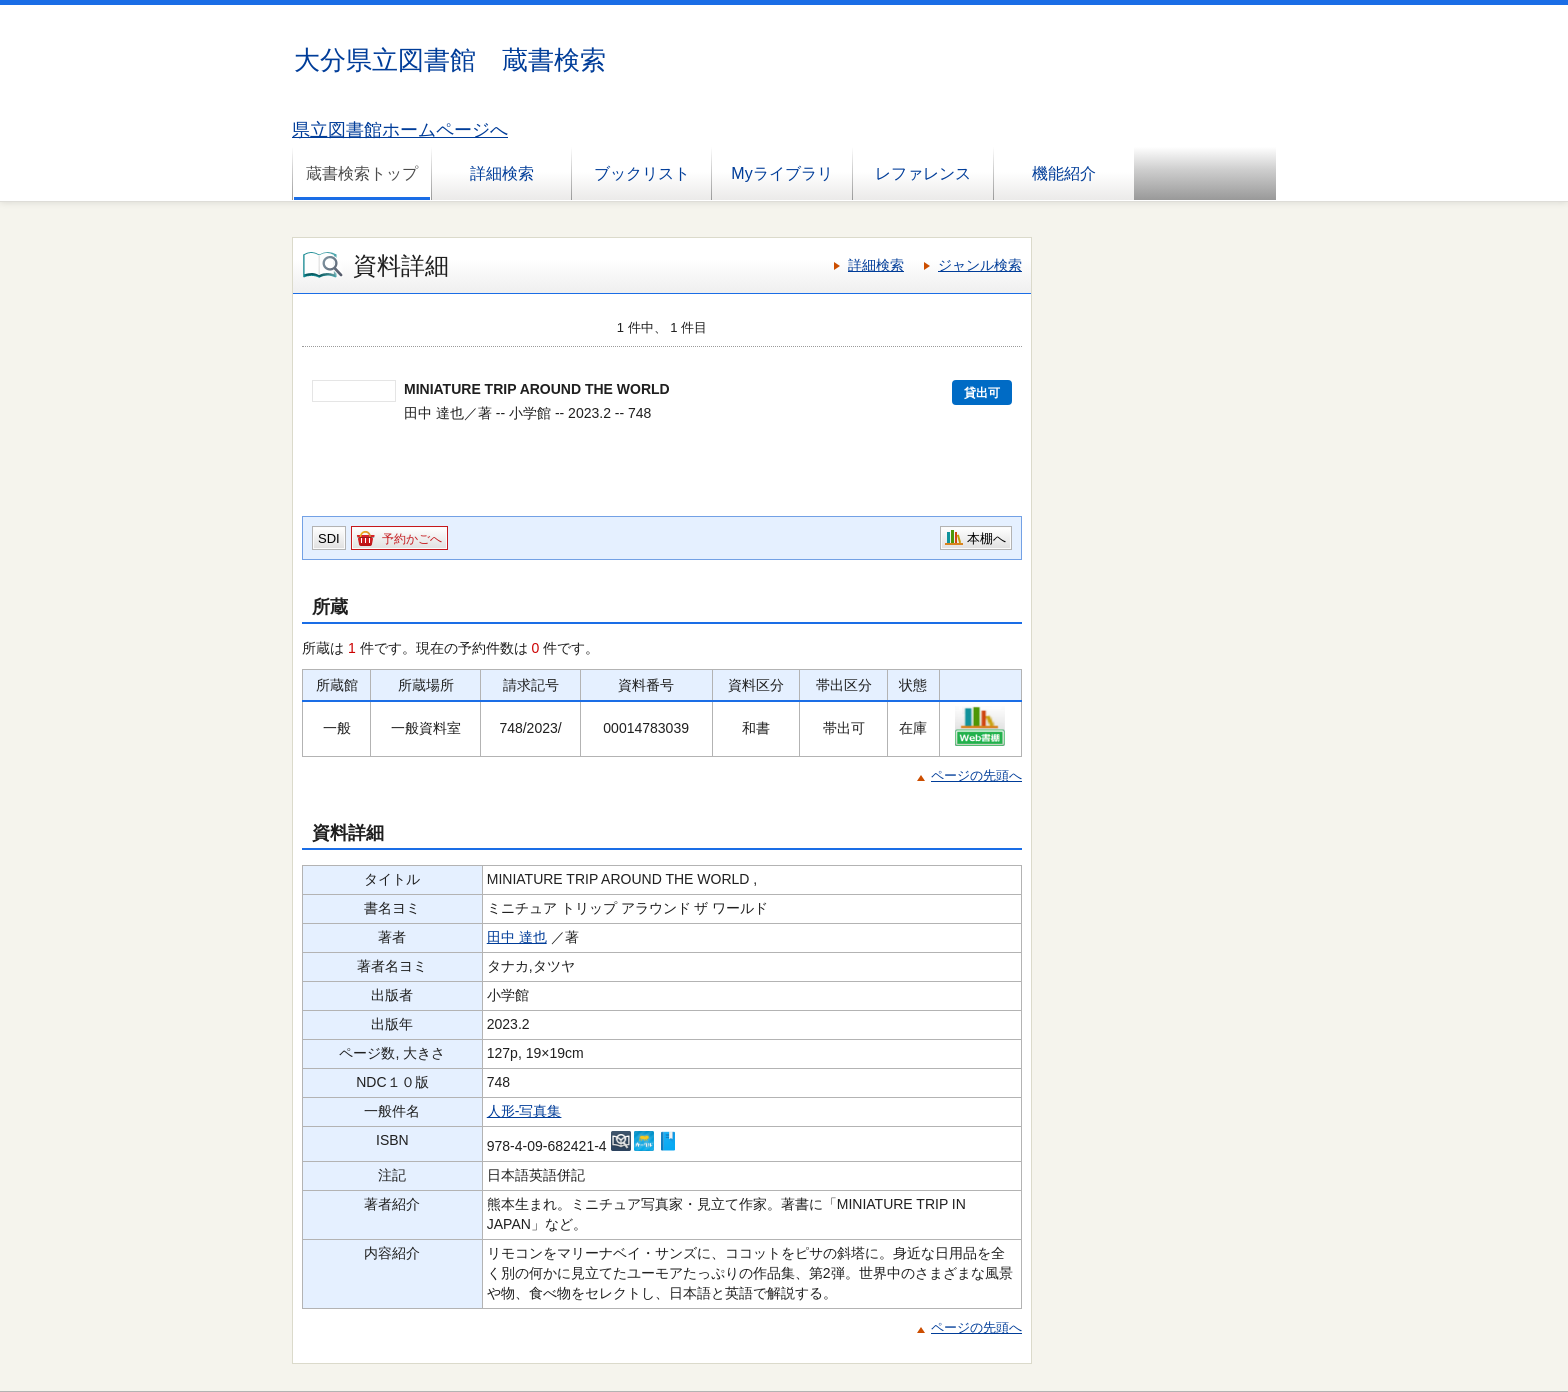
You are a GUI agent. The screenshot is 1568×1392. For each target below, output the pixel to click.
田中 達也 (517, 937)
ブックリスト (642, 173)
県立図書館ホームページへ (400, 130)
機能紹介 (1064, 173)
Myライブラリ (781, 173)
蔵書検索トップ (362, 173)
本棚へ (986, 538)
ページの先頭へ (976, 775)
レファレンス (923, 173)
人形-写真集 (524, 1111)
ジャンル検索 (980, 265)
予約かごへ (412, 539)
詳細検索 (502, 173)
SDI (329, 538)
